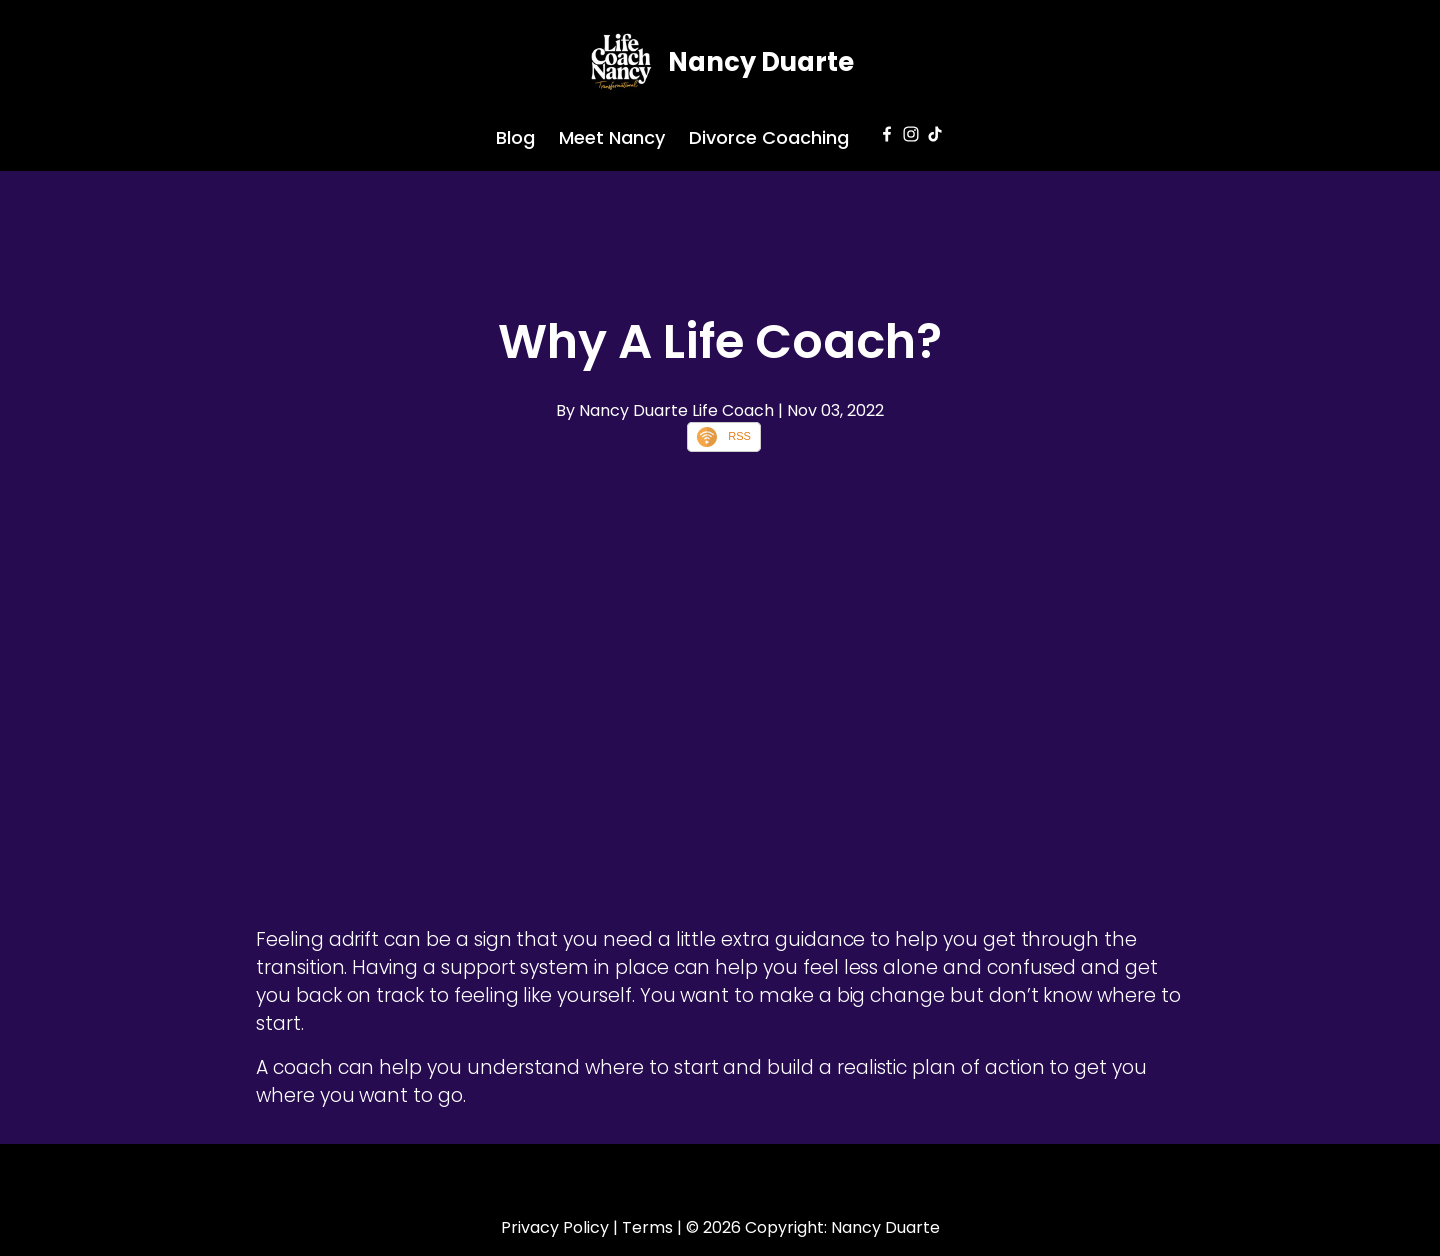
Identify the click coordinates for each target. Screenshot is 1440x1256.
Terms (647, 1227)
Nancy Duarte (761, 62)
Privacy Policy (555, 1227)
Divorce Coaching (769, 137)
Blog (515, 137)
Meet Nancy (612, 137)
